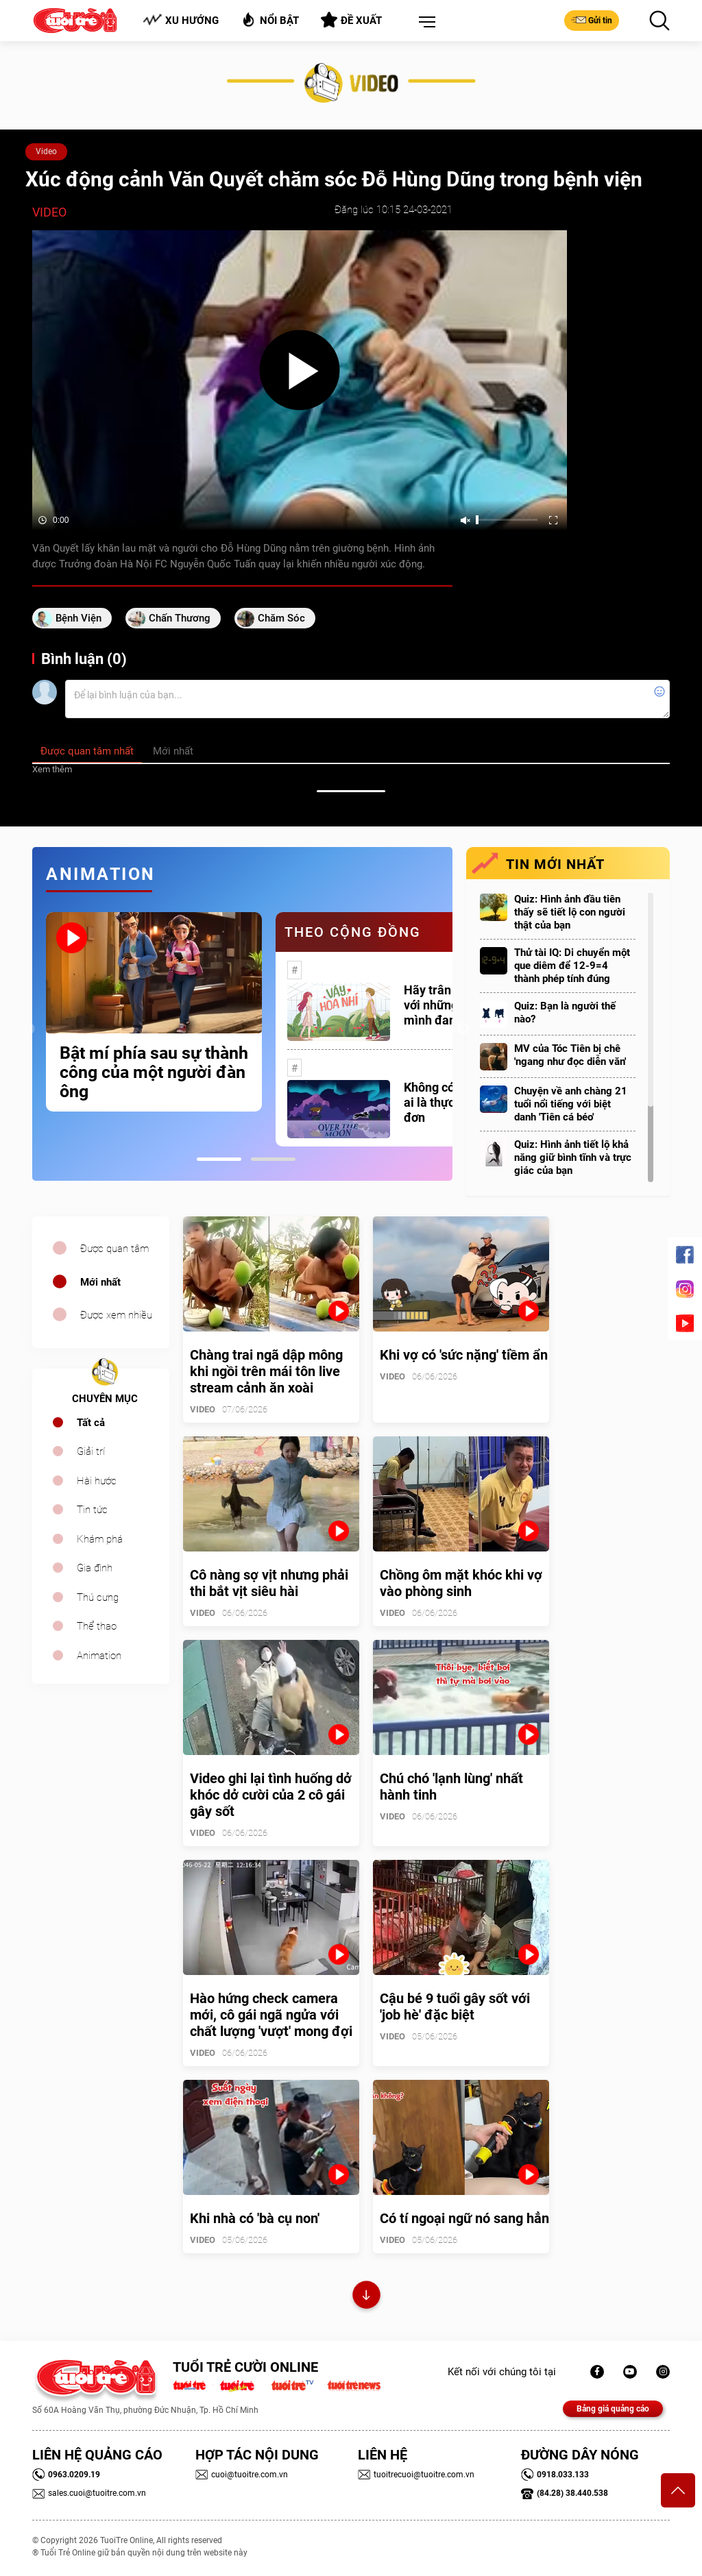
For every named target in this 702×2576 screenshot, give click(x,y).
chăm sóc (281, 618)
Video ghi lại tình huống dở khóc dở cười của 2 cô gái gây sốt (271, 1794)
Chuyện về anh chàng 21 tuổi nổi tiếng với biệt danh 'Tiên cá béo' (570, 1104)
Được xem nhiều (116, 1315)
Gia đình (94, 1568)
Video (46, 151)
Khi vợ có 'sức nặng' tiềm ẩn (464, 1355)
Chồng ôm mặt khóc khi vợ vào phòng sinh (461, 1583)
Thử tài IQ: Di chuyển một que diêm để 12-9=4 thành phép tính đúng (572, 965)
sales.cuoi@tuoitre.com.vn (89, 2493)
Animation (99, 1655)
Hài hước (97, 1481)
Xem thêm (52, 769)
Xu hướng (181, 20)
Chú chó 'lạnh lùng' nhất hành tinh (451, 1786)
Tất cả (91, 1422)
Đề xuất (351, 20)
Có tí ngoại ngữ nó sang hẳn (464, 2218)
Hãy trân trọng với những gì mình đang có (443, 1005)
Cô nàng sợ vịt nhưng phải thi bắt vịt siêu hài (269, 1583)
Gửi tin (591, 19)
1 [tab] (219, 1159)
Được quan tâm (114, 1248)
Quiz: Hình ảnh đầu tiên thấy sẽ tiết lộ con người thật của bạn (569, 912)
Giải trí (91, 1451)
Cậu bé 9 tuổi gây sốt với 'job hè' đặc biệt (455, 2006)
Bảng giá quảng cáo (613, 2409)
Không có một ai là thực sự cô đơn (445, 1102)
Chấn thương (179, 618)
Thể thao (97, 1626)
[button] (424, 22)
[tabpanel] (154, 1012)
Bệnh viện (78, 618)
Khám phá (100, 1539)
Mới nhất (100, 1282)
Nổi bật (270, 19)
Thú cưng (98, 1597)
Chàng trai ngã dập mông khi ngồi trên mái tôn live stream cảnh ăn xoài (266, 1371)
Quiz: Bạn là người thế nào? (565, 1012)
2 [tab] (273, 1159)
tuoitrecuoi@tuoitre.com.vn (416, 2474)
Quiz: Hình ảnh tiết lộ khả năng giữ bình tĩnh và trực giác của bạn (572, 1157)
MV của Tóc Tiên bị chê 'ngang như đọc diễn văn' (570, 1055)
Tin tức (92, 1510)
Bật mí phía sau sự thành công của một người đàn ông (154, 1072)
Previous (29, 1029)
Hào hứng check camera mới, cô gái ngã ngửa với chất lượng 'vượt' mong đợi (271, 2014)
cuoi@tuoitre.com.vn (241, 2474)
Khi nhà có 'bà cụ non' (254, 2218)
